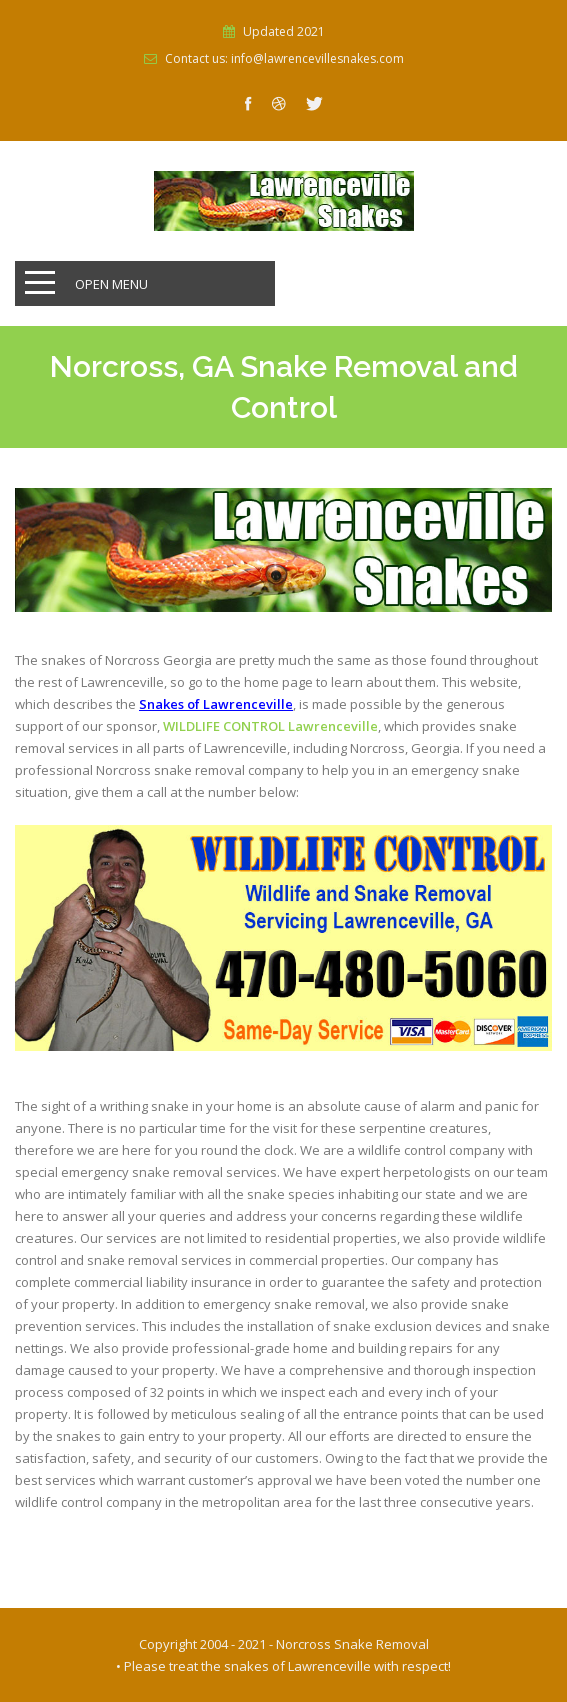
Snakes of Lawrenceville (216, 704)
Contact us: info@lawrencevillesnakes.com (284, 59)
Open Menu (111, 284)
